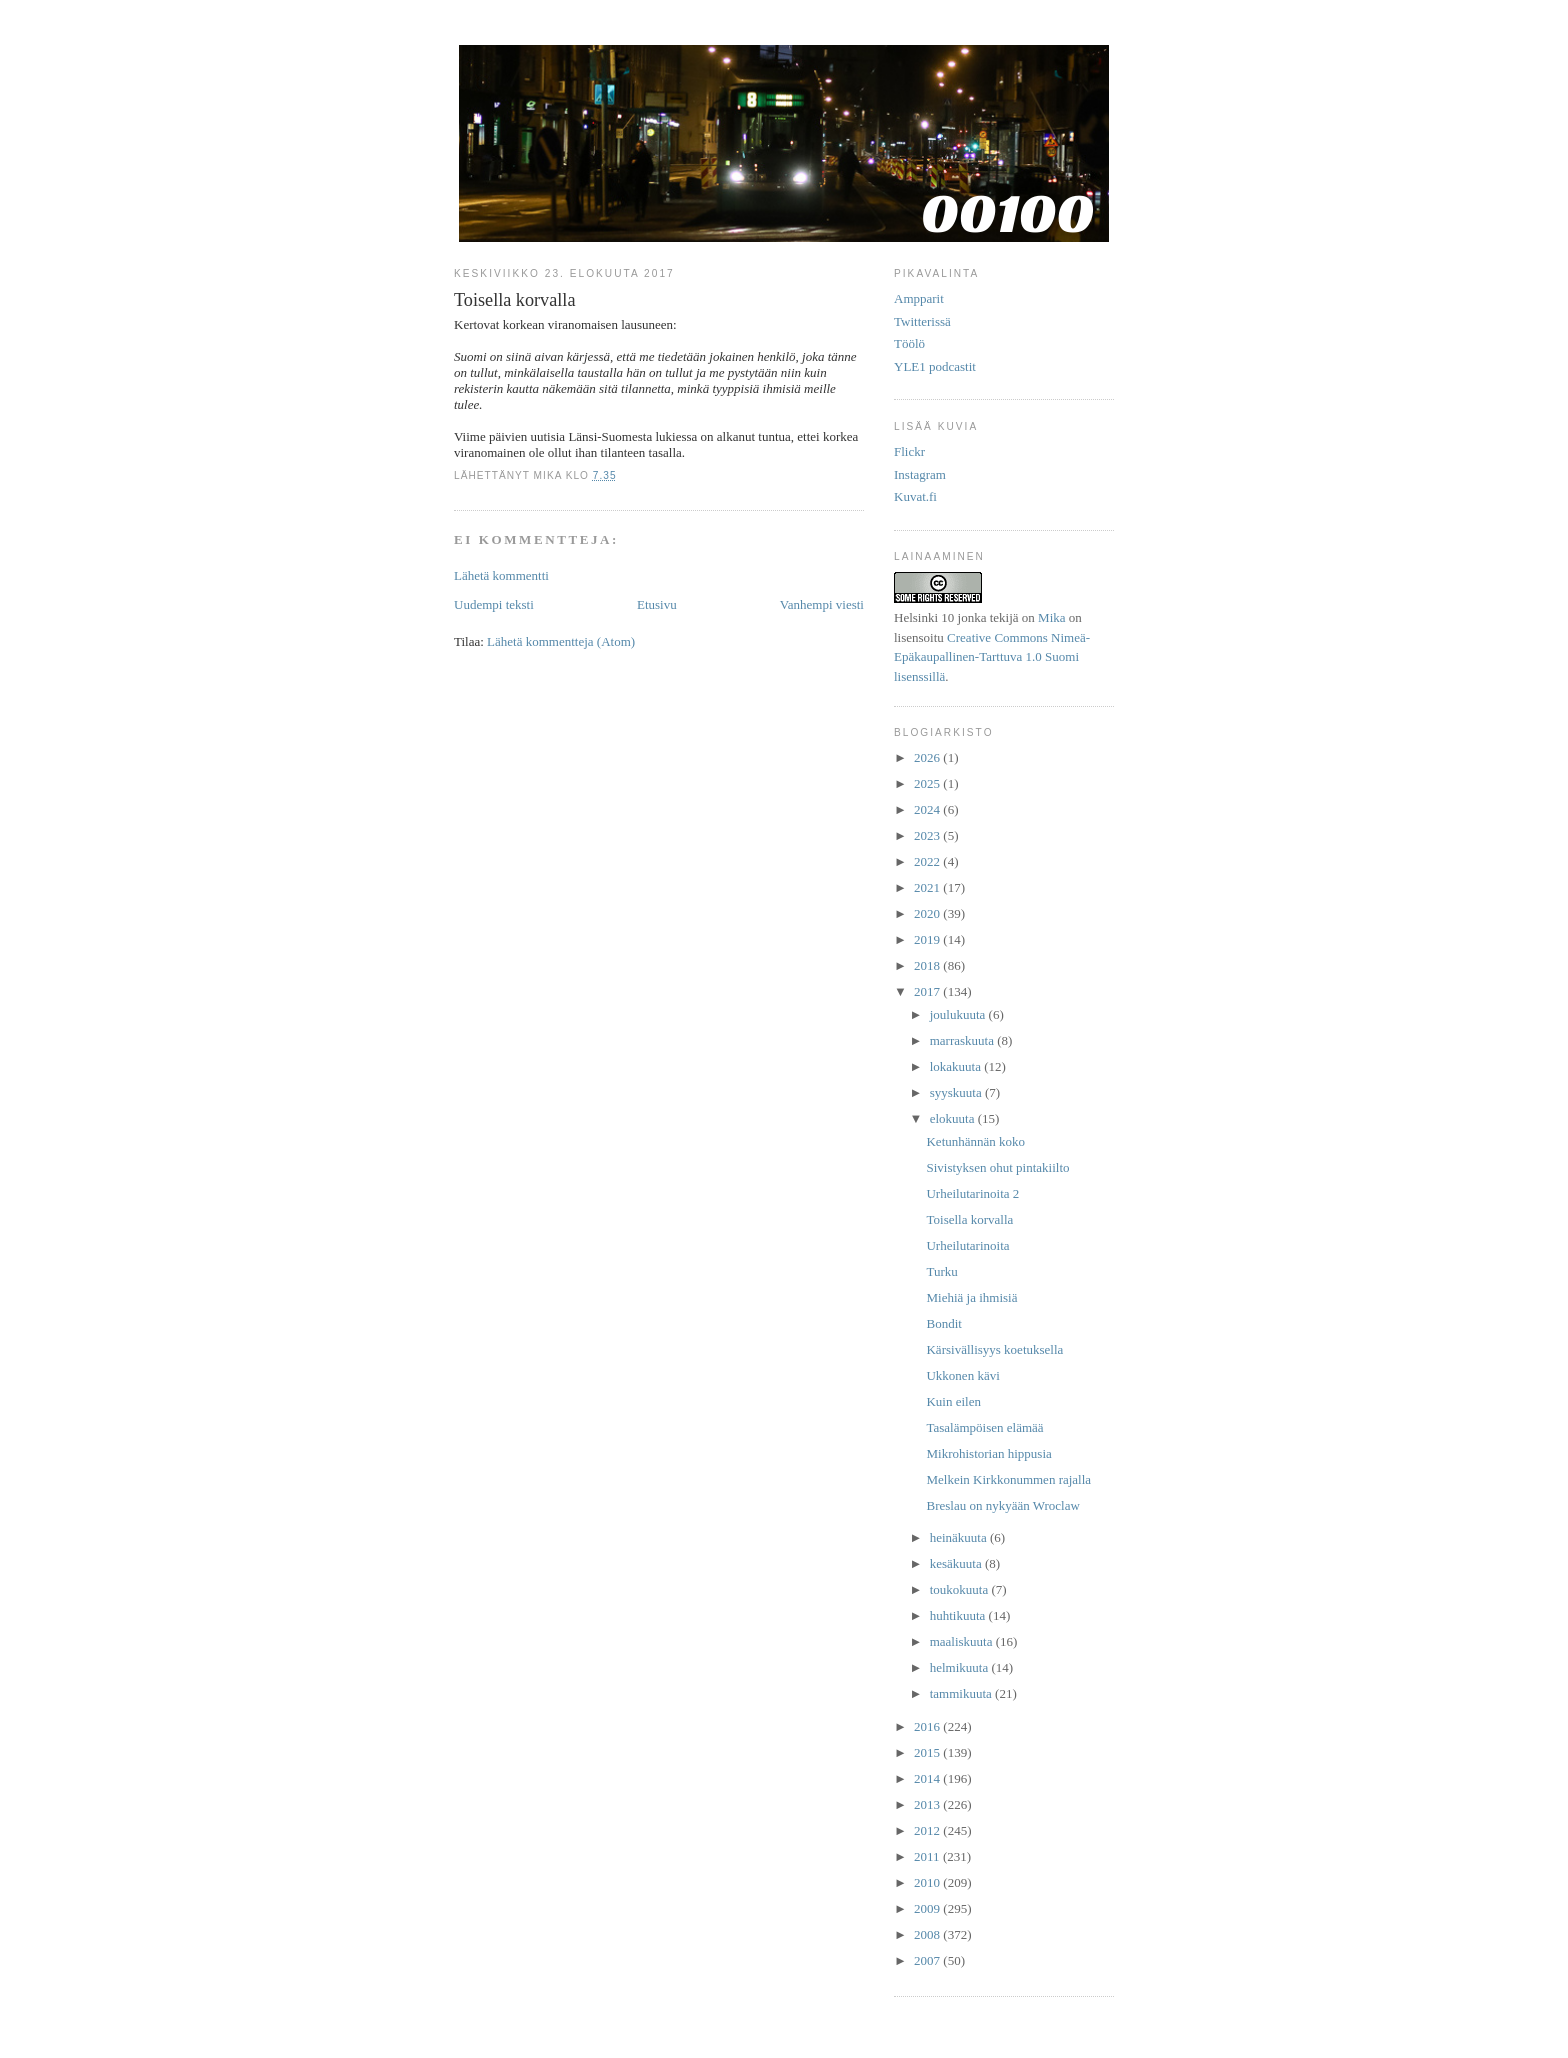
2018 (928, 965)
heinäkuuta (960, 1537)
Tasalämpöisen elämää (984, 1427)
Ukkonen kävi (962, 1375)
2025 (928, 783)
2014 (928, 1778)
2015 (928, 1752)
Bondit (943, 1323)
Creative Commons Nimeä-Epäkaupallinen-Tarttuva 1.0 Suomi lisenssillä (992, 657)
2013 (928, 1804)
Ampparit (919, 298)
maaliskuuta (963, 1641)
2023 (928, 835)
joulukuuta (959, 1014)
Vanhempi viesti (822, 604)
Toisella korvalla (969, 1219)
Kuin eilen (953, 1401)
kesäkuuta (957, 1563)
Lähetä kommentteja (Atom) (561, 641)
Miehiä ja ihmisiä (971, 1297)
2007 (928, 1960)
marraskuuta (964, 1040)
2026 (928, 757)
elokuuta (954, 1118)
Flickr (909, 451)
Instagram (920, 474)
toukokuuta (961, 1589)
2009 (928, 1908)
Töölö (909, 343)
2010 (928, 1882)
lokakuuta (957, 1066)
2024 (928, 809)
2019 (928, 939)
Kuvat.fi (915, 496)
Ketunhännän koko (975, 1141)
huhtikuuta (959, 1615)
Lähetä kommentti (501, 575)
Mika (1051, 617)
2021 (928, 887)
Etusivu (657, 604)
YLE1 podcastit (935, 366)
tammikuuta (962, 1693)
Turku (941, 1271)
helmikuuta (961, 1667)
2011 (928, 1856)
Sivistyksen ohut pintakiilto (997, 1167)
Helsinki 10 (924, 617)
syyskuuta (957, 1092)
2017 (928, 991)
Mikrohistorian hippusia (988, 1453)
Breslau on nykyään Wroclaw (1002, 1505)
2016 (928, 1726)
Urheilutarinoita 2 (972, 1193)
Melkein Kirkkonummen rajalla (1008, 1479)
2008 (928, 1934)
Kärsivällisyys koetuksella (994, 1349)
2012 (928, 1830)
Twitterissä (922, 321)
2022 (928, 861)
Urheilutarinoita (967, 1245)
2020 (928, 913)
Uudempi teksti (494, 604)
